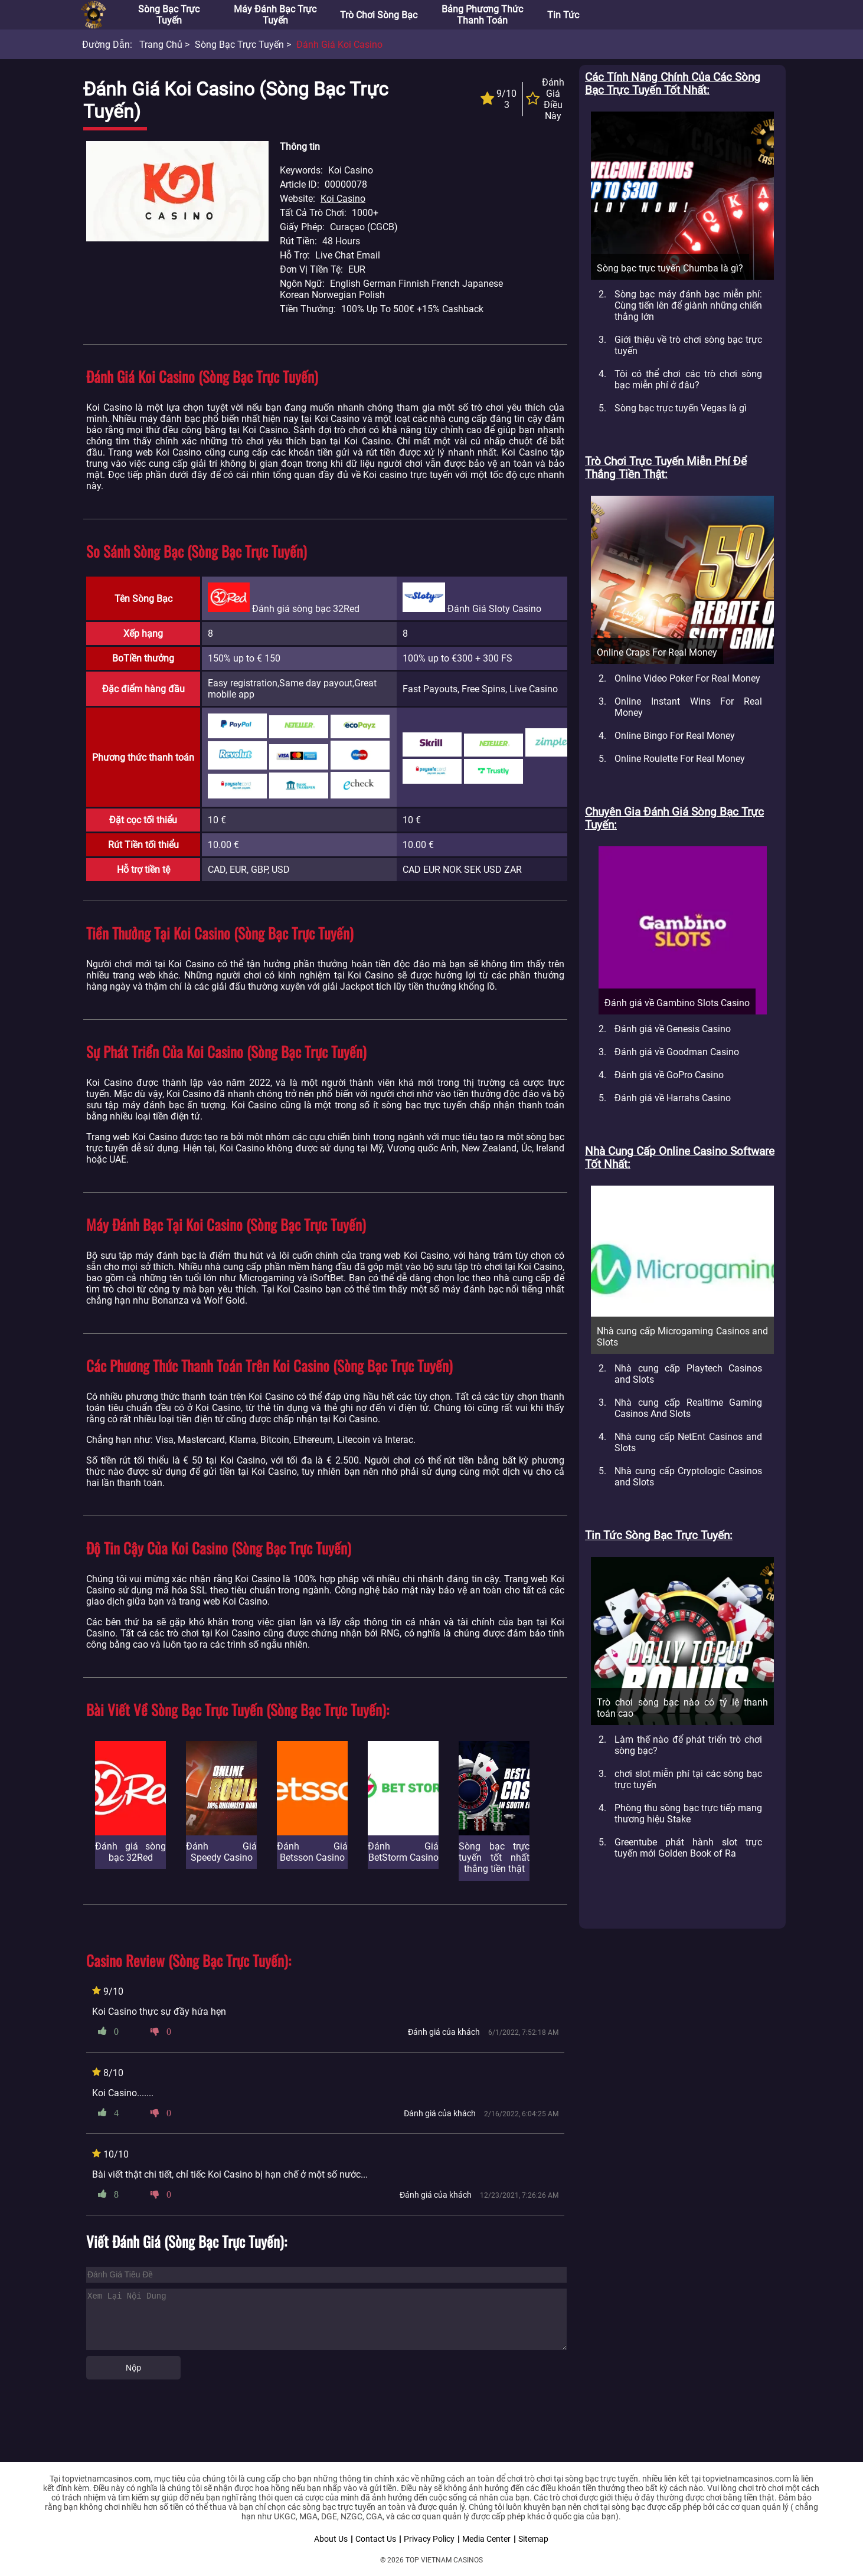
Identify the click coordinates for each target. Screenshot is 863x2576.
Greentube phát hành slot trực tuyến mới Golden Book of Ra (688, 1848)
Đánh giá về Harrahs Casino (672, 1098)
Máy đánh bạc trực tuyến (275, 15)
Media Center (486, 2539)
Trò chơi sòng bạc (378, 15)
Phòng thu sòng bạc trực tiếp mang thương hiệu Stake (688, 1813)
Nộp (133, 2367)
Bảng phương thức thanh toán (482, 15)
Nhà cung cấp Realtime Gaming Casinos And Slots (688, 1408)
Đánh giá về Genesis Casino (672, 1029)
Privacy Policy (429, 2539)
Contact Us (375, 2539)
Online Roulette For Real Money (679, 758)
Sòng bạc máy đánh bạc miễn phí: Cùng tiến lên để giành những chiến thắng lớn (688, 305)
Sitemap (533, 2539)
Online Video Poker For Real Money (687, 678)
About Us (331, 2539)
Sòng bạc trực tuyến (169, 15)
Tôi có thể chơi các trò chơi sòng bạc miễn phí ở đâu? (688, 379)
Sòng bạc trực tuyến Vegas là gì (680, 408)
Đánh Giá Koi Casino (339, 44)
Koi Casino (343, 198)
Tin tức (563, 15)
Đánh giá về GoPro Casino (669, 1075)
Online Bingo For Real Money (674, 735)
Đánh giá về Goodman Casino (676, 1052)
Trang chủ (160, 44)
